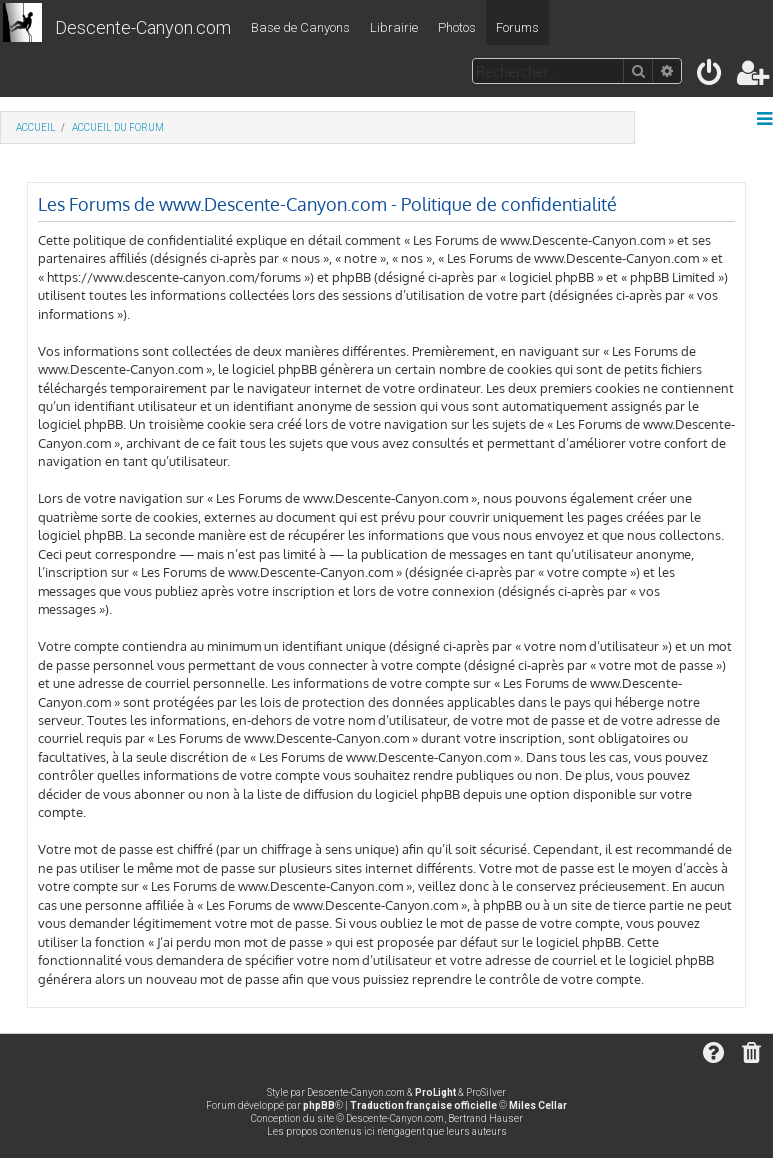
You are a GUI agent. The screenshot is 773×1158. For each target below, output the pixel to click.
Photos (457, 27)
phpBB (319, 1105)
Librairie (394, 27)
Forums (517, 27)
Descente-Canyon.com (143, 27)
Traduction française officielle (423, 1105)
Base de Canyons (300, 27)
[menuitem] (710, 76)
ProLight (435, 1092)
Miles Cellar (538, 1105)
